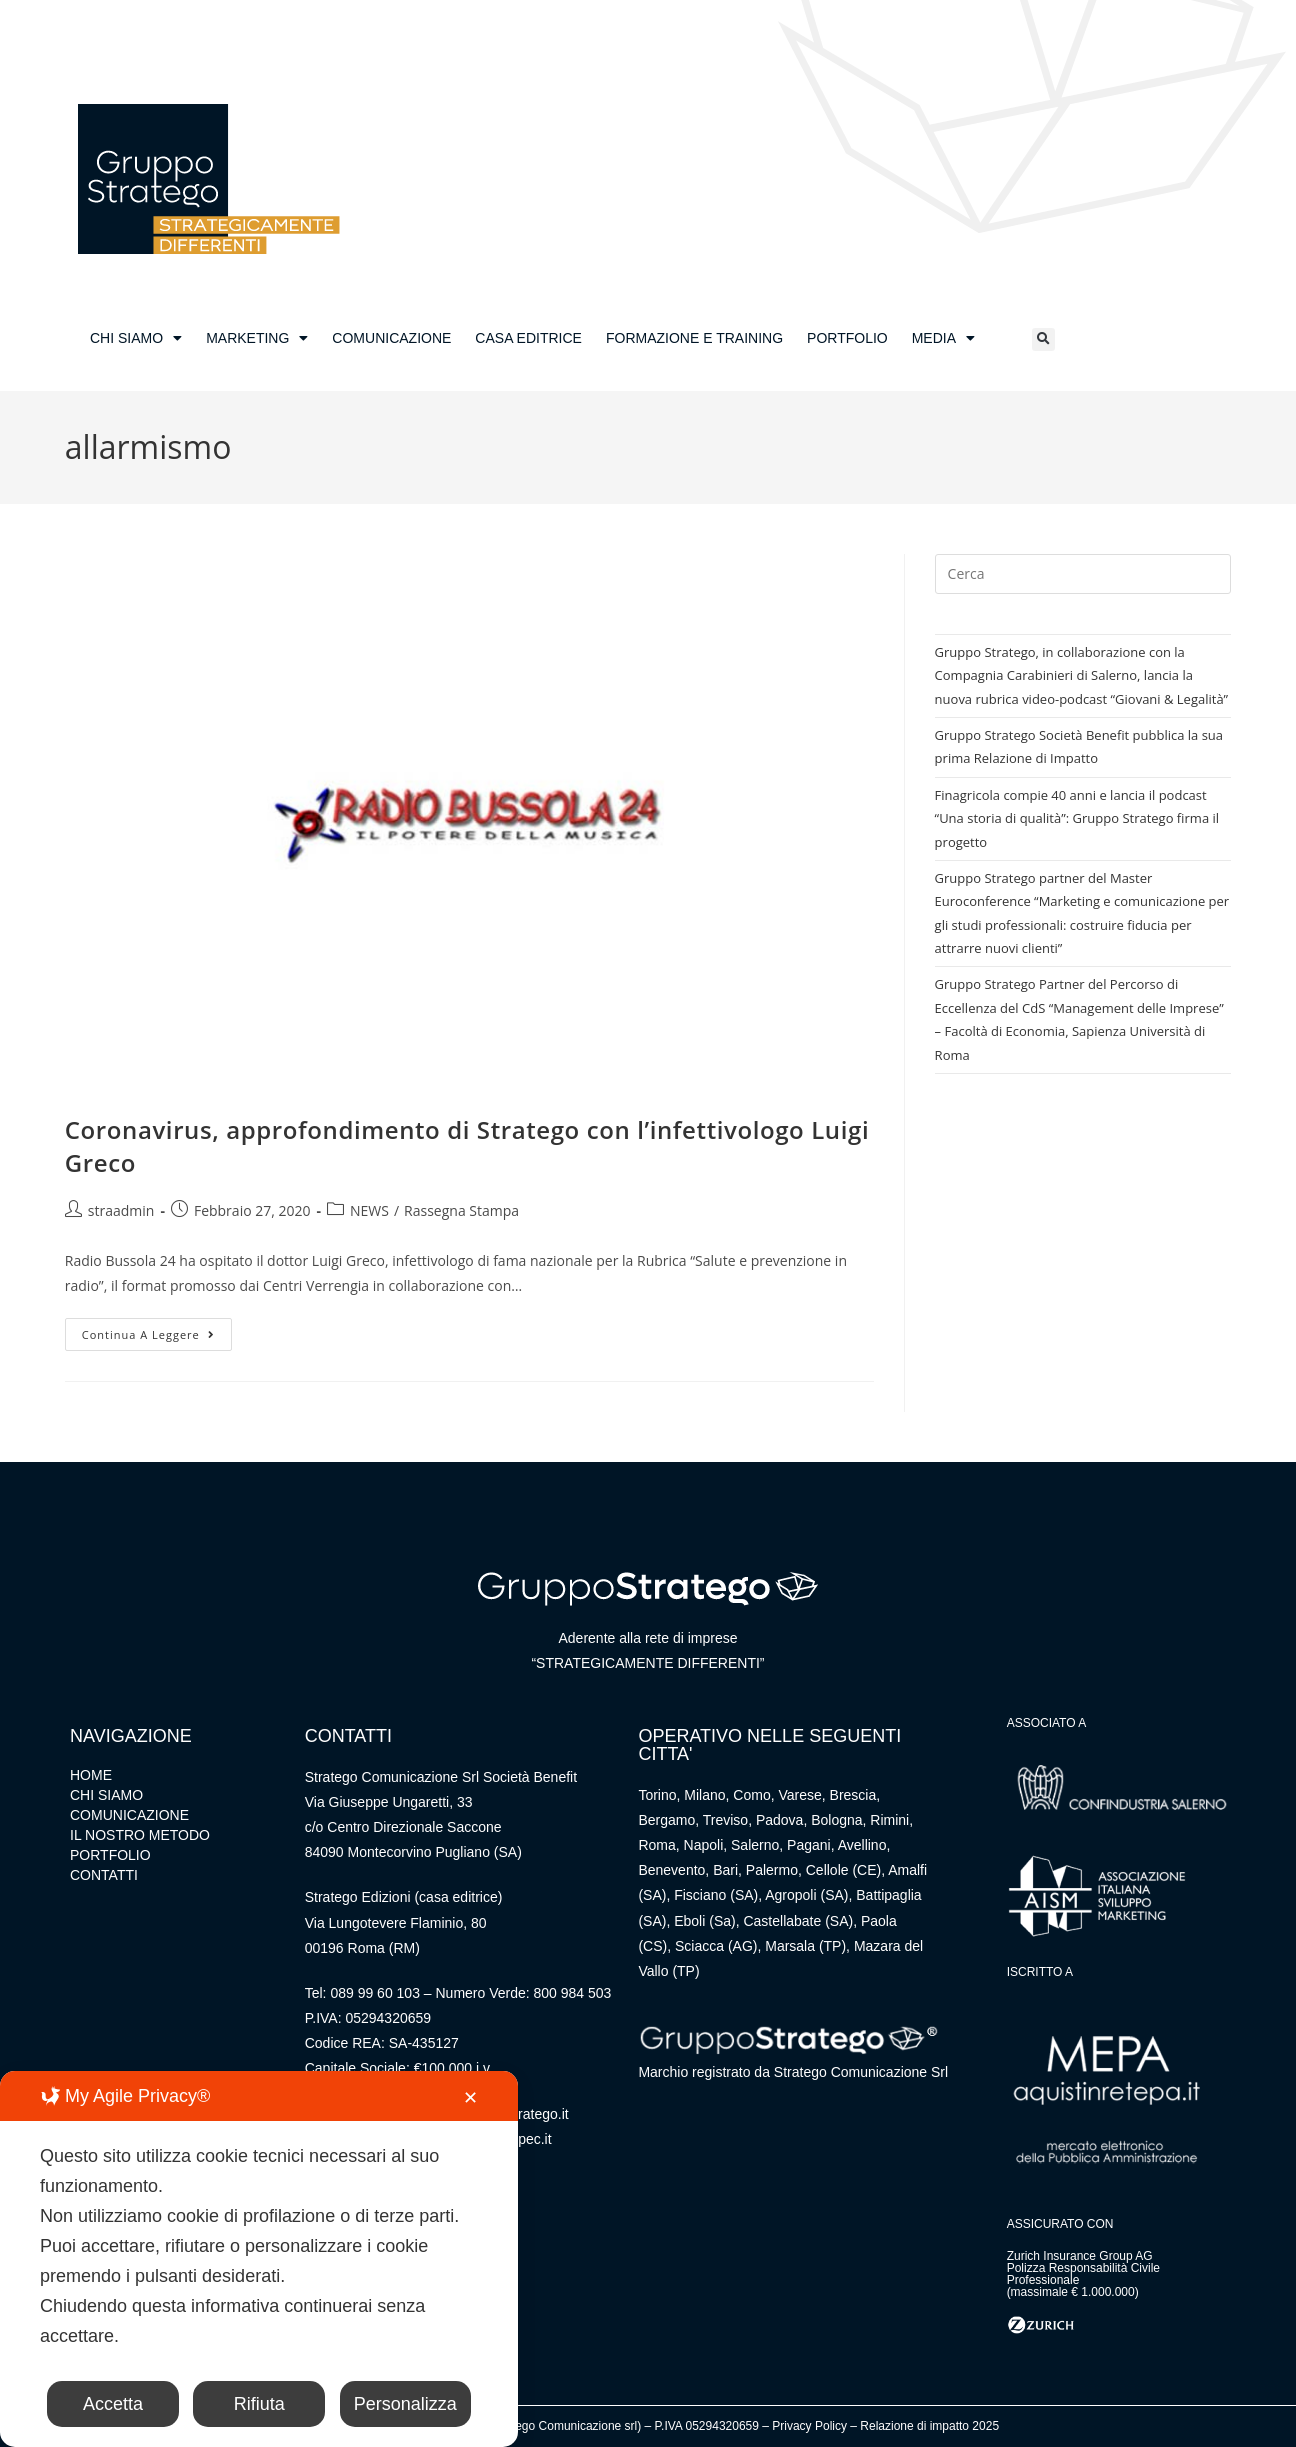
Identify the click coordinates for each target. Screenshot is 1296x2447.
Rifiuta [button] (259, 2404)
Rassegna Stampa (461, 1210)
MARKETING (257, 338)
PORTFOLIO (847, 338)
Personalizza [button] (405, 2404)
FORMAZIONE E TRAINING (694, 338)
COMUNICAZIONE (391, 338)
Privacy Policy (809, 2426)
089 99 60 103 (375, 1993)
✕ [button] (470, 2098)
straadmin (121, 1210)
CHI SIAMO (136, 338)
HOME (91, 1775)
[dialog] (259, 2259)
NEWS (369, 1210)
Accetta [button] (113, 2404)
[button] (1043, 339)
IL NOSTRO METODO (140, 1835)
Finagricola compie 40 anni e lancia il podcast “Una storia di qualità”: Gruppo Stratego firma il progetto (1077, 818)
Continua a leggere (157, 1330)
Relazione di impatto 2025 (929, 2426)
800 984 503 (573, 1993)
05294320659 (388, 2018)
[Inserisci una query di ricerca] (1083, 574)
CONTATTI (104, 1875)
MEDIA (943, 338)
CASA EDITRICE (528, 338)
